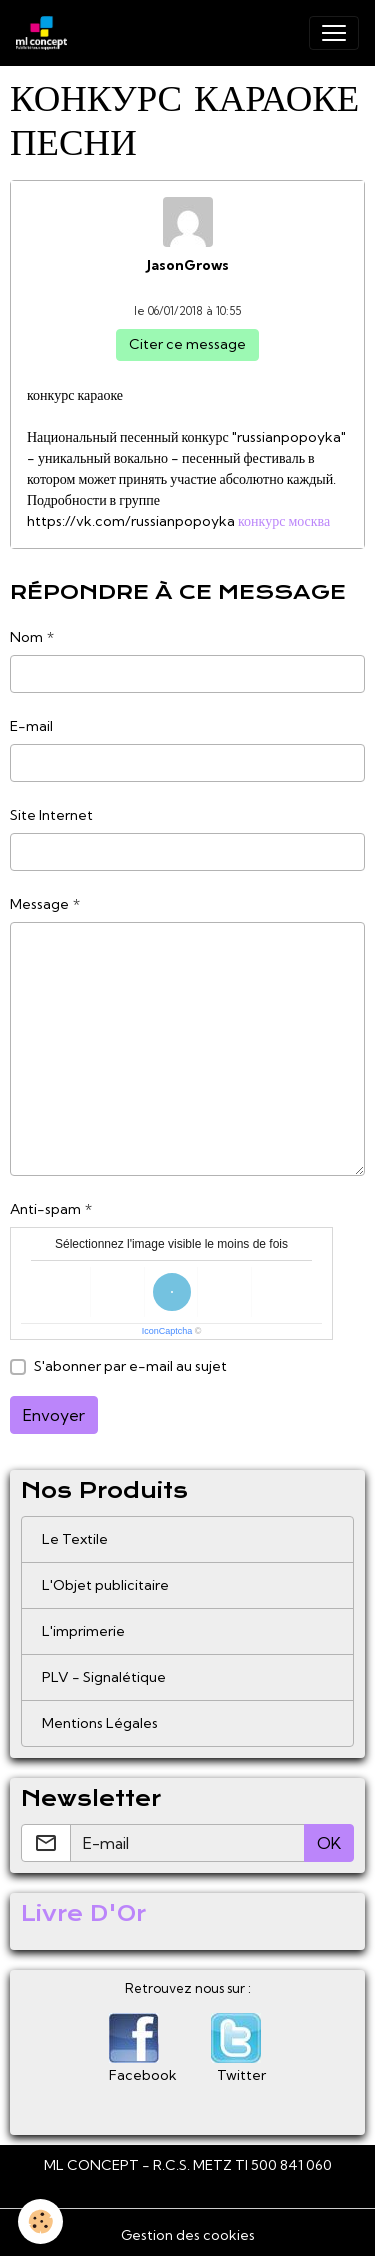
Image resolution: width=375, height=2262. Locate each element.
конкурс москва (284, 521)
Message (39, 904)
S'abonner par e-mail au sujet (130, 1366)
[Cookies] (40, 2221)
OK (329, 1843)
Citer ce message (187, 344)
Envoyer (54, 1415)
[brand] (45, 33)
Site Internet (51, 815)
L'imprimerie (83, 1631)
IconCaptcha (167, 1331)
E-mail (31, 726)
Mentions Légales (100, 1723)
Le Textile (75, 1539)
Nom (26, 637)
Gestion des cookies (188, 2235)
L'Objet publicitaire (105, 1585)
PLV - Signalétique (104, 1677)
